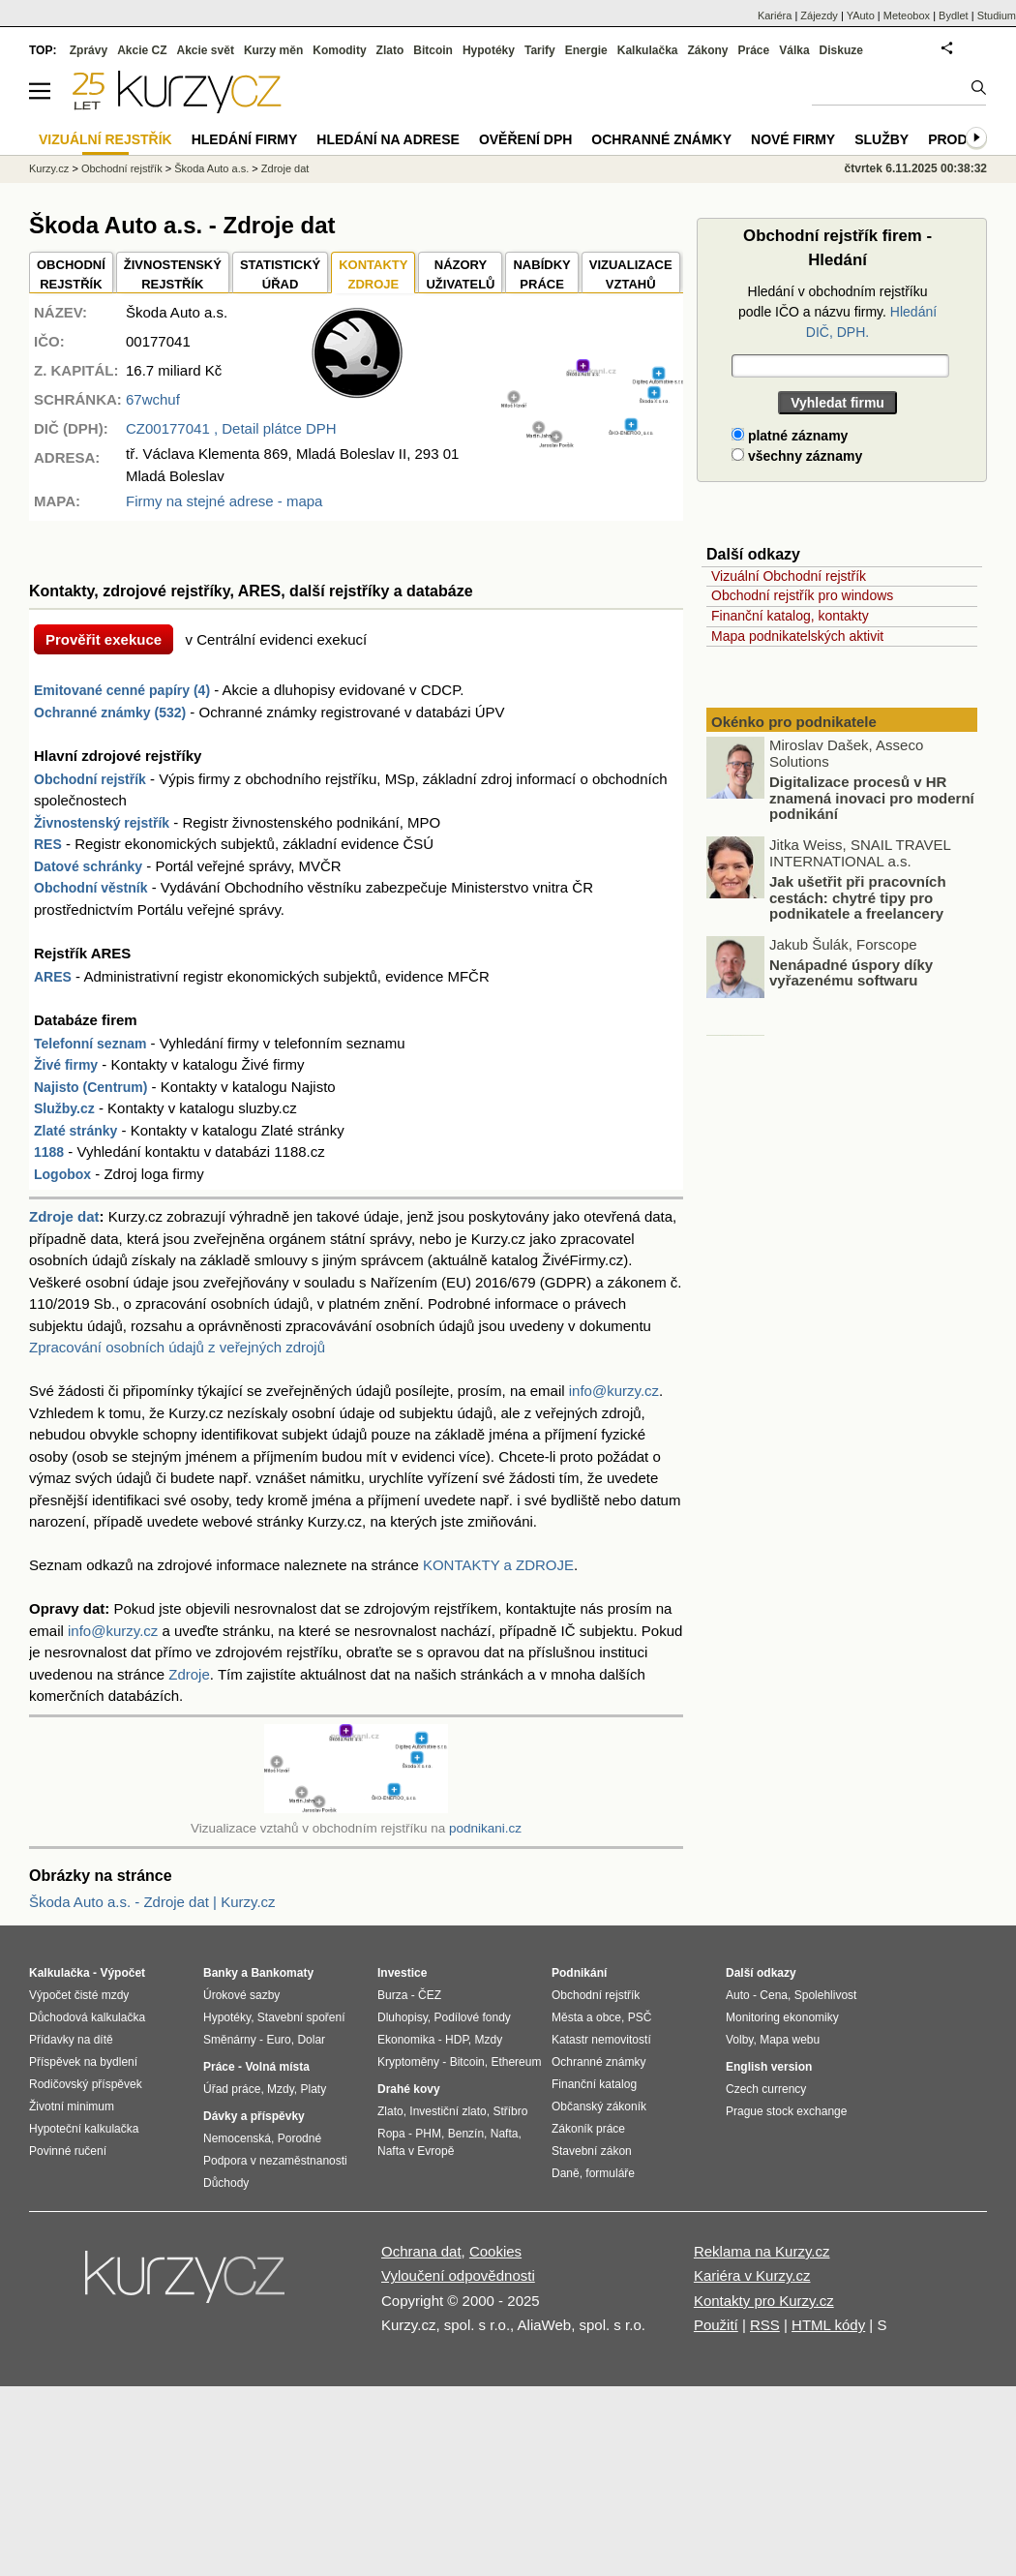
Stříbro (510, 2111)
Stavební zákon (592, 2151)
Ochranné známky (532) (110, 712)
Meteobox (906, 15)
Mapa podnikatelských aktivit (797, 636)
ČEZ (429, 1995)
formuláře (610, 2173)
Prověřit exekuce (103, 639)
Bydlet (954, 15)
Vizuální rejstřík (105, 139)
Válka (794, 50)
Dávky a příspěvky (254, 2116)
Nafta (505, 2133)
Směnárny (229, 2039)
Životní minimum (71, 2106)
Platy (314, 2089)
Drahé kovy (408, 2089)
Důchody (226, 2183)
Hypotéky (489, 50)
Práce (754, 50)
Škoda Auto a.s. (211, 168)
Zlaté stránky (75, 1130)
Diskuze (841, 50)
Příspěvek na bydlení (83, 2062)
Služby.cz (64, 1108)
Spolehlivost (825, 1995)
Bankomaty (282, 1973)
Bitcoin (433, 50)
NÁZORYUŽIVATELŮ (460, 274)
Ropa (391, 2133)
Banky (220, 1973)
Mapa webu (790, 2039)
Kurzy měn (273, 50)
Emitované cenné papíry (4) (122, 690)
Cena (774, 1995)
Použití (716, 2325)
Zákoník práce (588, 2129)
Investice (402, 1973)
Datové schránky (88, 866)
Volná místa (277, 2067)
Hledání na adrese (388, 139)
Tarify (539, 50)
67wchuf (153, 399)
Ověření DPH (525, 139)
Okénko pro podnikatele (794, 721)
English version (769, 2067)
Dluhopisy (402, 2017)
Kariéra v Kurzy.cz (752, 2275)
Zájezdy (819, 15)
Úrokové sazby (241, 1995)
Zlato (390, 50)
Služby (881, 139)
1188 (49, 1152)
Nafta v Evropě (415, 2151)
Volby (739, 2039)
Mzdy (280, 2089)
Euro (278, 2039)
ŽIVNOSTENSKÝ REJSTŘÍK (173, 274)
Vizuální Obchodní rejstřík (788, 576)
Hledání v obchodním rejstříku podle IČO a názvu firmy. (837, 312)
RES (48, 844)
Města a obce (586, 2017)
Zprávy (88, 50)
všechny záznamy (797, 456)
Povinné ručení (67, 2151)
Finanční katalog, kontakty (790, 615)
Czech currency (766, 2089)
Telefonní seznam (90, 1043)
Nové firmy (793, 139)
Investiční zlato (447, 2111)
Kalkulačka (647, 50)
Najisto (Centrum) (90, 1087)
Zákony (707, 50)
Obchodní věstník (90, 887)
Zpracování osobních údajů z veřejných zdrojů (177, 1347)
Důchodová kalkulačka (87, 2017)
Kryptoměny (408, 2062)
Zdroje (189, 1674)
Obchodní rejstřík (90, 779)
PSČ (640, 2017)
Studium (996, 15)
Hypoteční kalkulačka (83, 2129)
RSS (765, 2325)
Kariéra (775, 15)
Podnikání (579, 1973)
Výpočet (122, 1973)
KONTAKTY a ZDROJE (498, 1565)
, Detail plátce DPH (231, 428)
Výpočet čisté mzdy (79, 1995)
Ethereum (516, 2062)
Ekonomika (405, 2039)
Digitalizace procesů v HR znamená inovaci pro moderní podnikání (871, 798)
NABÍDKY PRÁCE (541, 274)
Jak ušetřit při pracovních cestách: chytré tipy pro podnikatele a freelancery (857, 898)
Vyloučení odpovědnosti (458, 2275)
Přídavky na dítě (71, 2039)
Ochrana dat (421, 2251)
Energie (586, 50)
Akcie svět (205, 50)
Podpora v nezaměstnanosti (275, 2160)
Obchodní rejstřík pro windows (802, 595)
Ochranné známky (661, 139)
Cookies (495, 2251)
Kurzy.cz (49, 168)
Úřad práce (231, 2089)
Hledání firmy (245, 139)
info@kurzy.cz (614, 1390)
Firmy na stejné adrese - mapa (224, 501)
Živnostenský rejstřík (101, 823)
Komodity (339, 50)
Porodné (299, 2138)
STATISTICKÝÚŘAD (280, 274)
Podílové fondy (471, 2017)
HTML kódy (828, 2325)
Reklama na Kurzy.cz (762, 2251)
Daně (566, 2173)
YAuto (861, 15)
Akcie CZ (141, 50)
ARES (53, 977)
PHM (428, 2133)
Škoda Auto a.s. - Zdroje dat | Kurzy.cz (152, 1902)
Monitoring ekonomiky (782, 2017)
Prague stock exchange (786, 2111)
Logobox (62, 1174)
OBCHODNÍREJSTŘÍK (71, 274)
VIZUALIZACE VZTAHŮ (630, 274)
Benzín (466, 2133)
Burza (392, 1995)
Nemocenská (237, 2138)
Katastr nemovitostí (601, 2039)
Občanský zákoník (599, 2106)
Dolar (311, 2039)
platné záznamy (790, 435)
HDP (456, 2039)
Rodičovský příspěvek (85, 2084)
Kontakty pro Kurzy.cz (764, 2300)
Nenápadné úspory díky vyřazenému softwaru (851, 972)
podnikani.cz (485, 1828)
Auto (738, 1995)
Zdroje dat (64, 1216)
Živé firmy (66, 1065)
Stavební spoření (301, 2017)
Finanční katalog (594, 2084)
